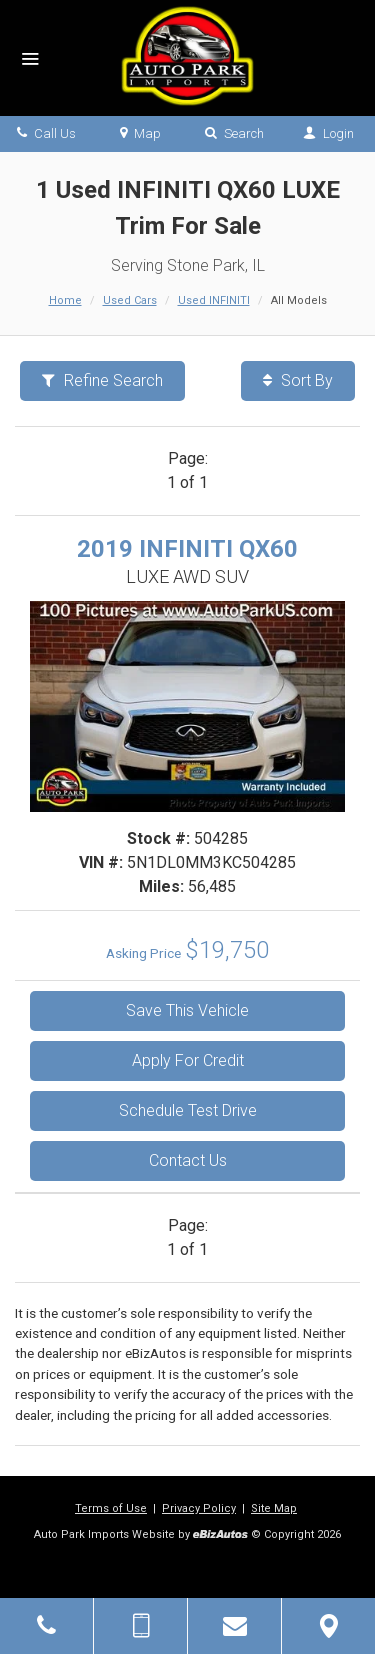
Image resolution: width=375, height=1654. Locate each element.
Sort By (298, 380)
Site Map (274, 1508)
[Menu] (30, 60)
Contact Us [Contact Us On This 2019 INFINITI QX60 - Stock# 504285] (188, 1160)
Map (140, 133)
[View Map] (328, 1626)
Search (234, 133)
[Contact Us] (234, 1626)
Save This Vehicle (187, 1010)
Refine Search (102, 380)
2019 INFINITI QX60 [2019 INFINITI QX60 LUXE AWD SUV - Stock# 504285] (187, 549)
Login (328, 133)
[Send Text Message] (140, 1626)
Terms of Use (111, 1508)
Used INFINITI (214, 300)
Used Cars (130, 300)
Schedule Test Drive (188, 1110)
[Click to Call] (46, 1626)
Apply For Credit (188, 1060)
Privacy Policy (199, 1508)
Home (65, 300)
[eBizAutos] (220, 1535)
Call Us (46, 133)
